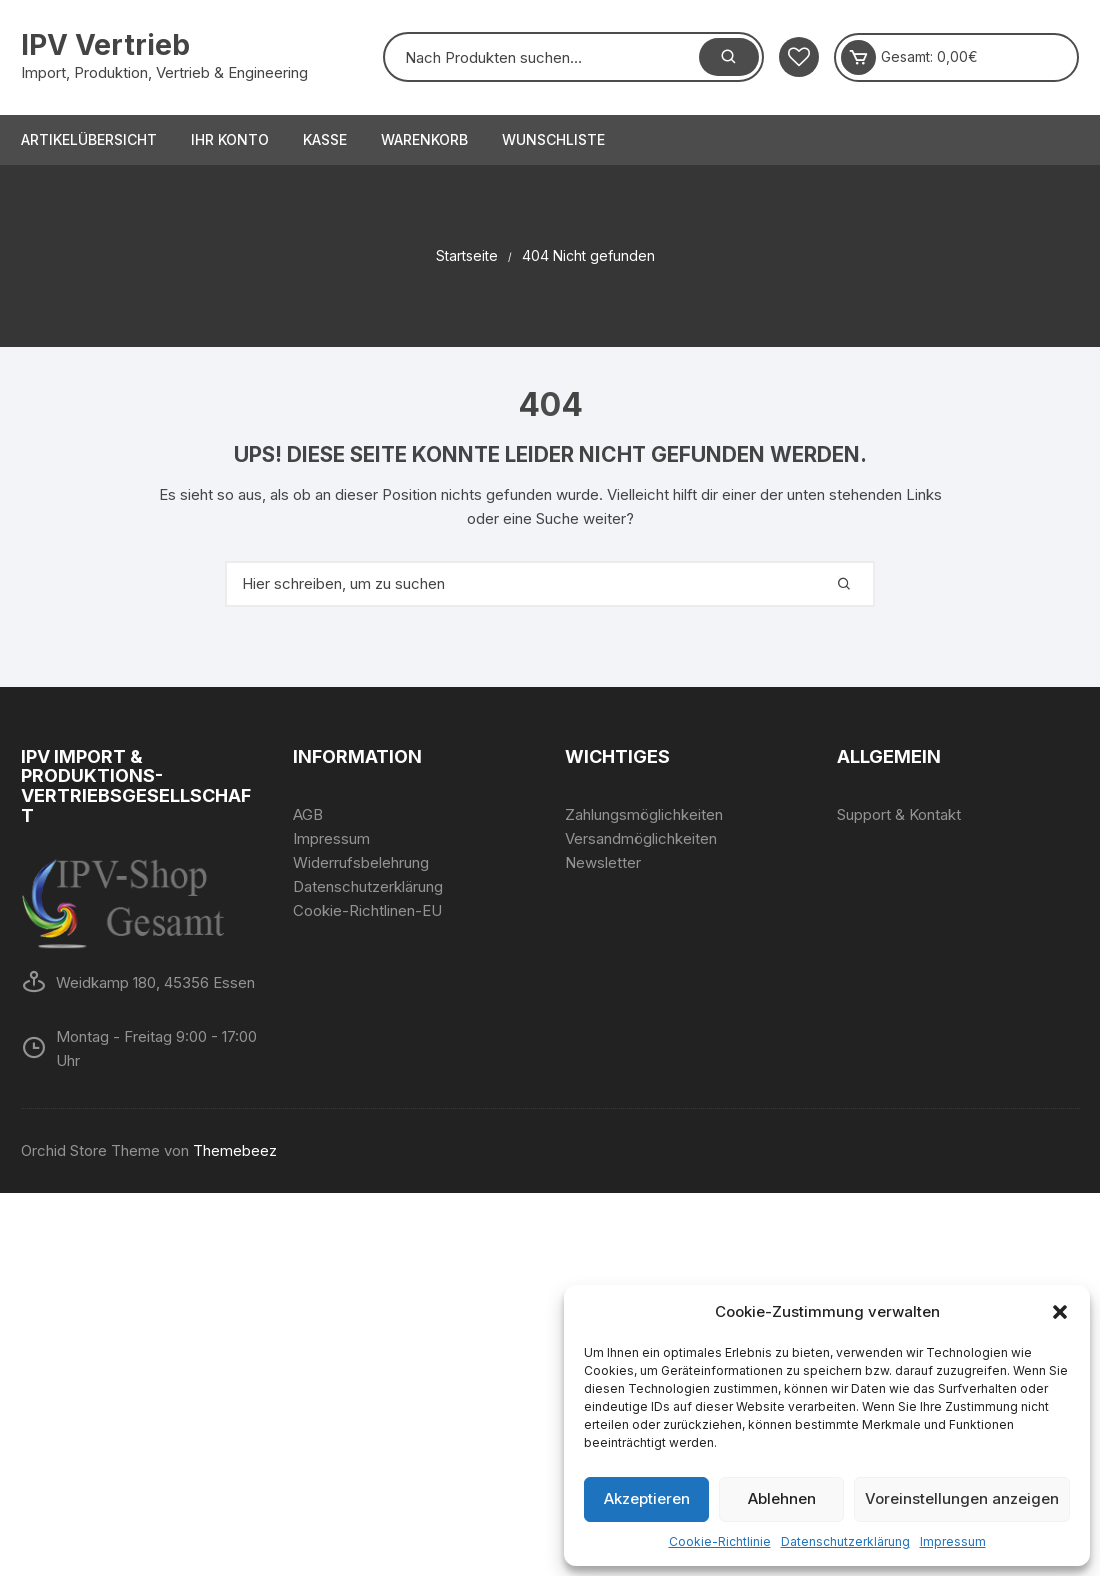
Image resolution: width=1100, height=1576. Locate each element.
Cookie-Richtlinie (720, 1541)
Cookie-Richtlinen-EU (367, 910)
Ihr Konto (230, 139)
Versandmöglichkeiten (641, 838)
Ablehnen (782, 1498)
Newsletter (603, 862)
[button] (1060, 1312)
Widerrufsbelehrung (361, 862)
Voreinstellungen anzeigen (962, 1498)
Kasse (325, 139)
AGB (308, 814)
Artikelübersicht (89, 139)
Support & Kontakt (899, 814)
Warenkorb (424, 139)
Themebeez (235, 1150)
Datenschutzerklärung (845, 1541)
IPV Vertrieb (105, 45)
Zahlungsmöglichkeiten (644, 814)
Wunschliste (553, 139)
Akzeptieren (647, 1498)
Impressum (953, 1541)
